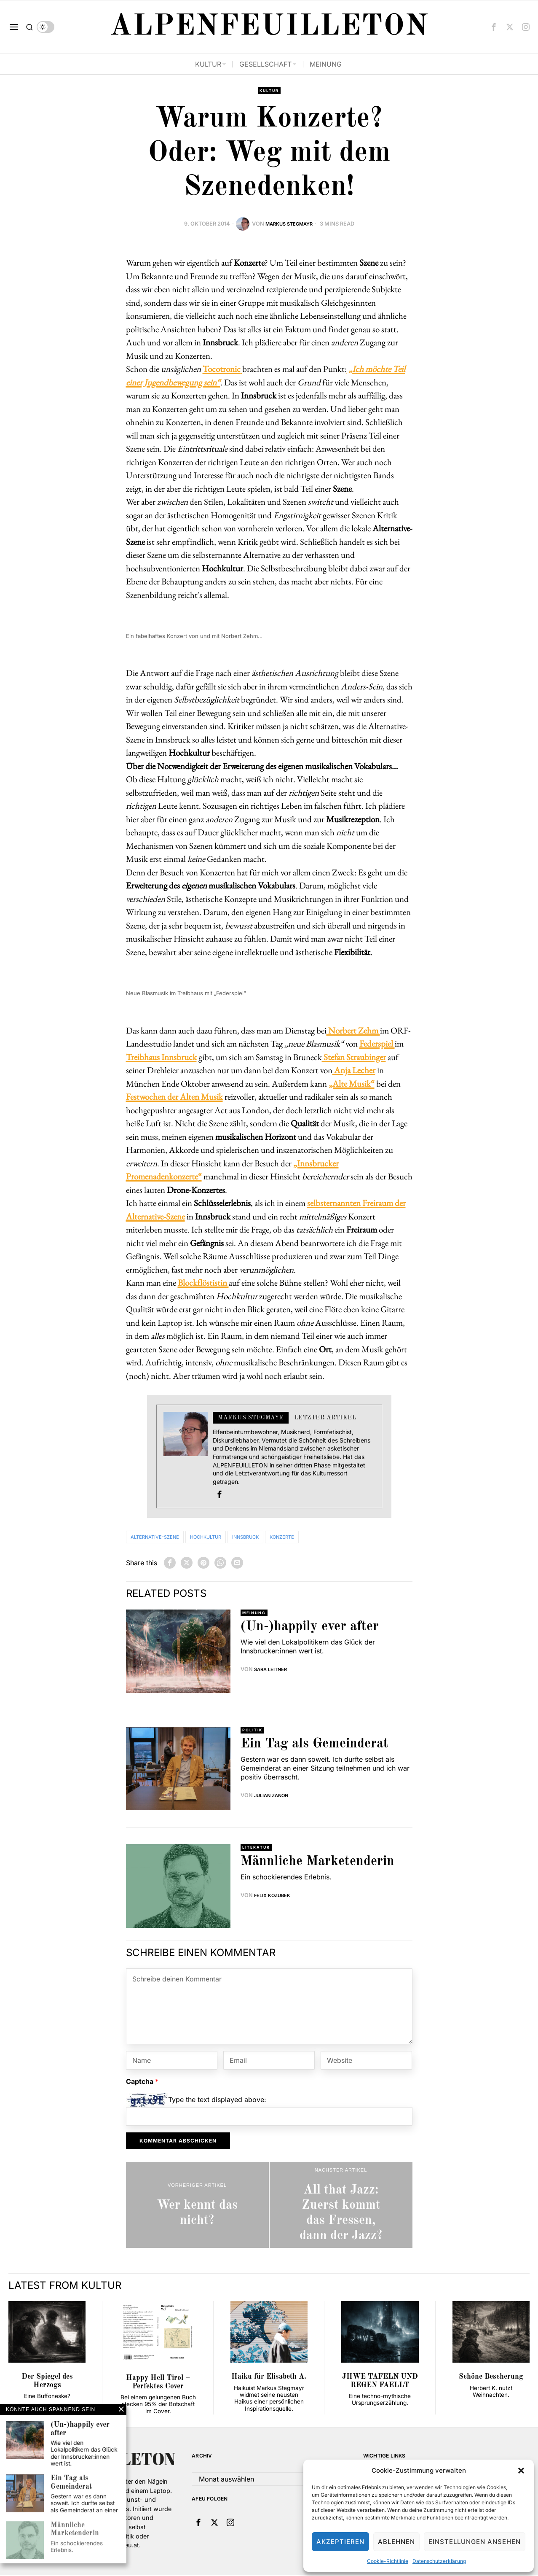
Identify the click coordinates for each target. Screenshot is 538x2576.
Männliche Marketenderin (317, 1863)
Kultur (269, 91)
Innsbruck (279, 1537)
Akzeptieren (340, 2542)
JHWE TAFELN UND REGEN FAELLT (380, 2381)
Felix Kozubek (275, 1897)
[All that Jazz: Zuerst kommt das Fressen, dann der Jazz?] (341, 2205)
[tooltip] (494, 27)
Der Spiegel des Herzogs (47, 2381)
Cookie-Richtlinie (387, 2561)
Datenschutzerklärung (439, 2561)
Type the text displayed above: (217, 2100)
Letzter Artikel (325, 1418)
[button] (521, 2470)
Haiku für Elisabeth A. (268, 2377)
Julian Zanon (274, 1797)
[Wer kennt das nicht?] (197, 2205)
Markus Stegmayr (289, 224)
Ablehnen (396, 2542)
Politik (253, 1731)
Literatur (258, 1848)
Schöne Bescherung (491, 2377)
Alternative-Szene (162, 1537)
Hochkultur (228, 1537)
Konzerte (326, 1537)
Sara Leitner (273, 1671)
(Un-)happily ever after (310, 1628)
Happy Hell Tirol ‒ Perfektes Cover (158, 2382)
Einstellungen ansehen (474, 2542)
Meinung (255, 1613)
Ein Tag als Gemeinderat (314, 1745)
